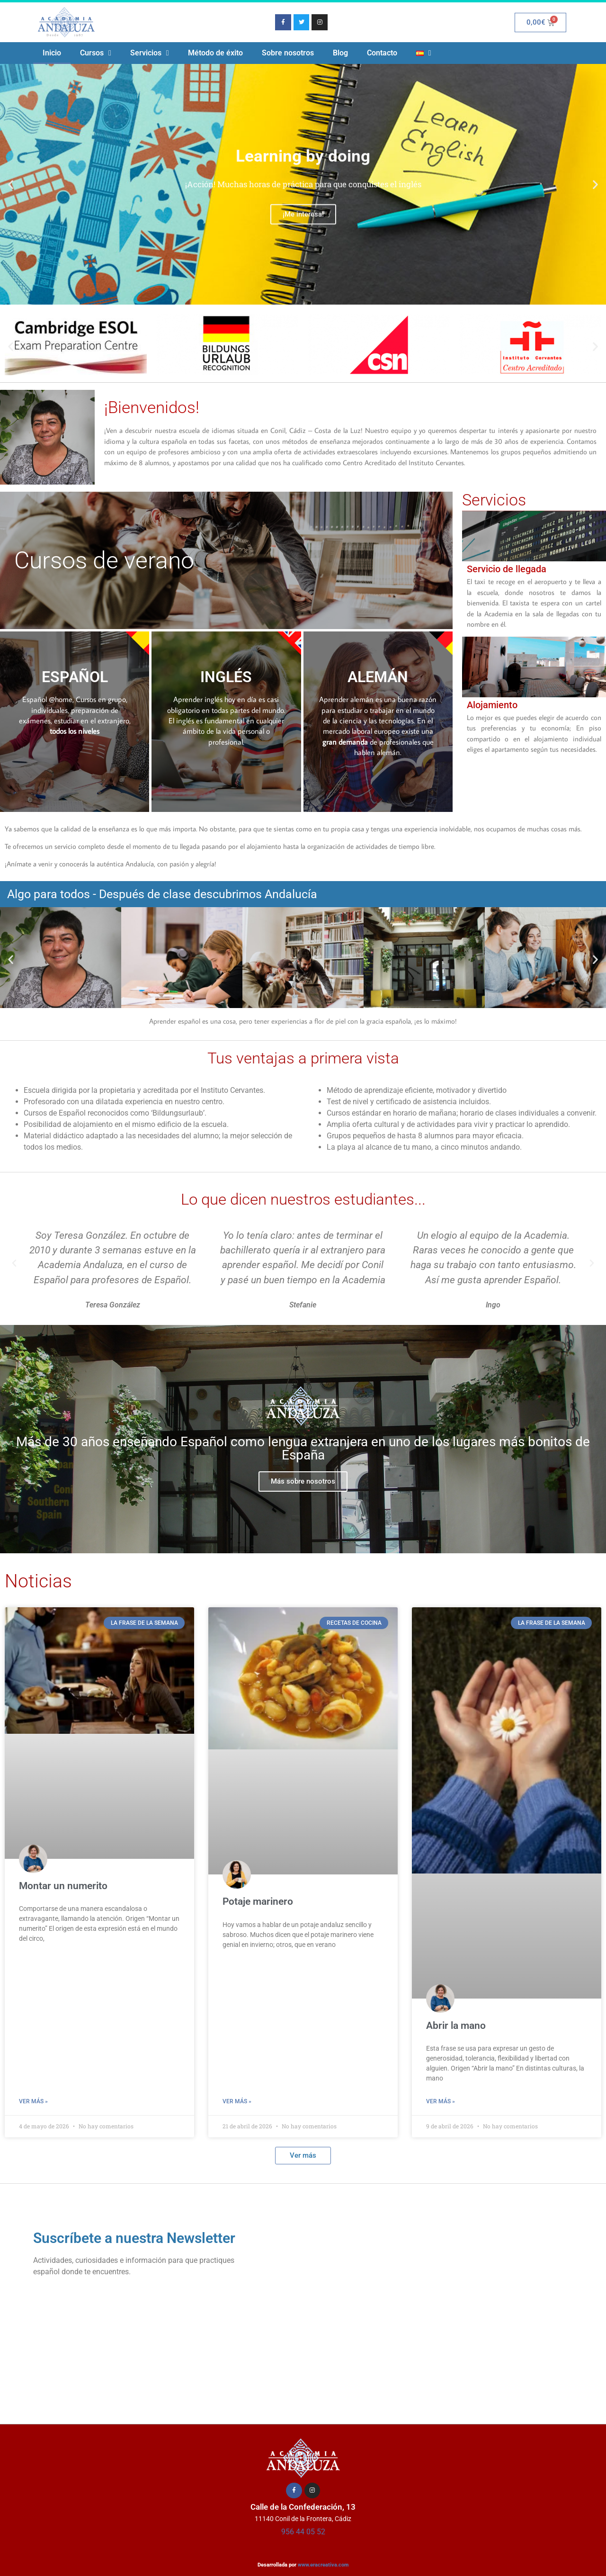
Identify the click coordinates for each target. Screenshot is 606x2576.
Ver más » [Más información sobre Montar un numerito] (33, 2101)
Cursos (95, 53)
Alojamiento (492, 705)
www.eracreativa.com (323, 2565)
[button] (11, 184)
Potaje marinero (258, 1901)
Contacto (382, 52)
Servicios (149, 53)
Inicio (52, 52)
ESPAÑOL (75, 677)
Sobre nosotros (288, 52)
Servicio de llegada (506, 569)
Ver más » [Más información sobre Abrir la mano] (440, 2101)
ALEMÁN (378, 677)
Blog (340, 52)
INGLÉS (226, 677)
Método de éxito (215, 52)
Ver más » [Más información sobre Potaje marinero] (237, 2101)
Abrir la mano (456, 2025)
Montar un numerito (63, 1885)
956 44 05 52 (303, 2531)
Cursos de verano (104, 560)
